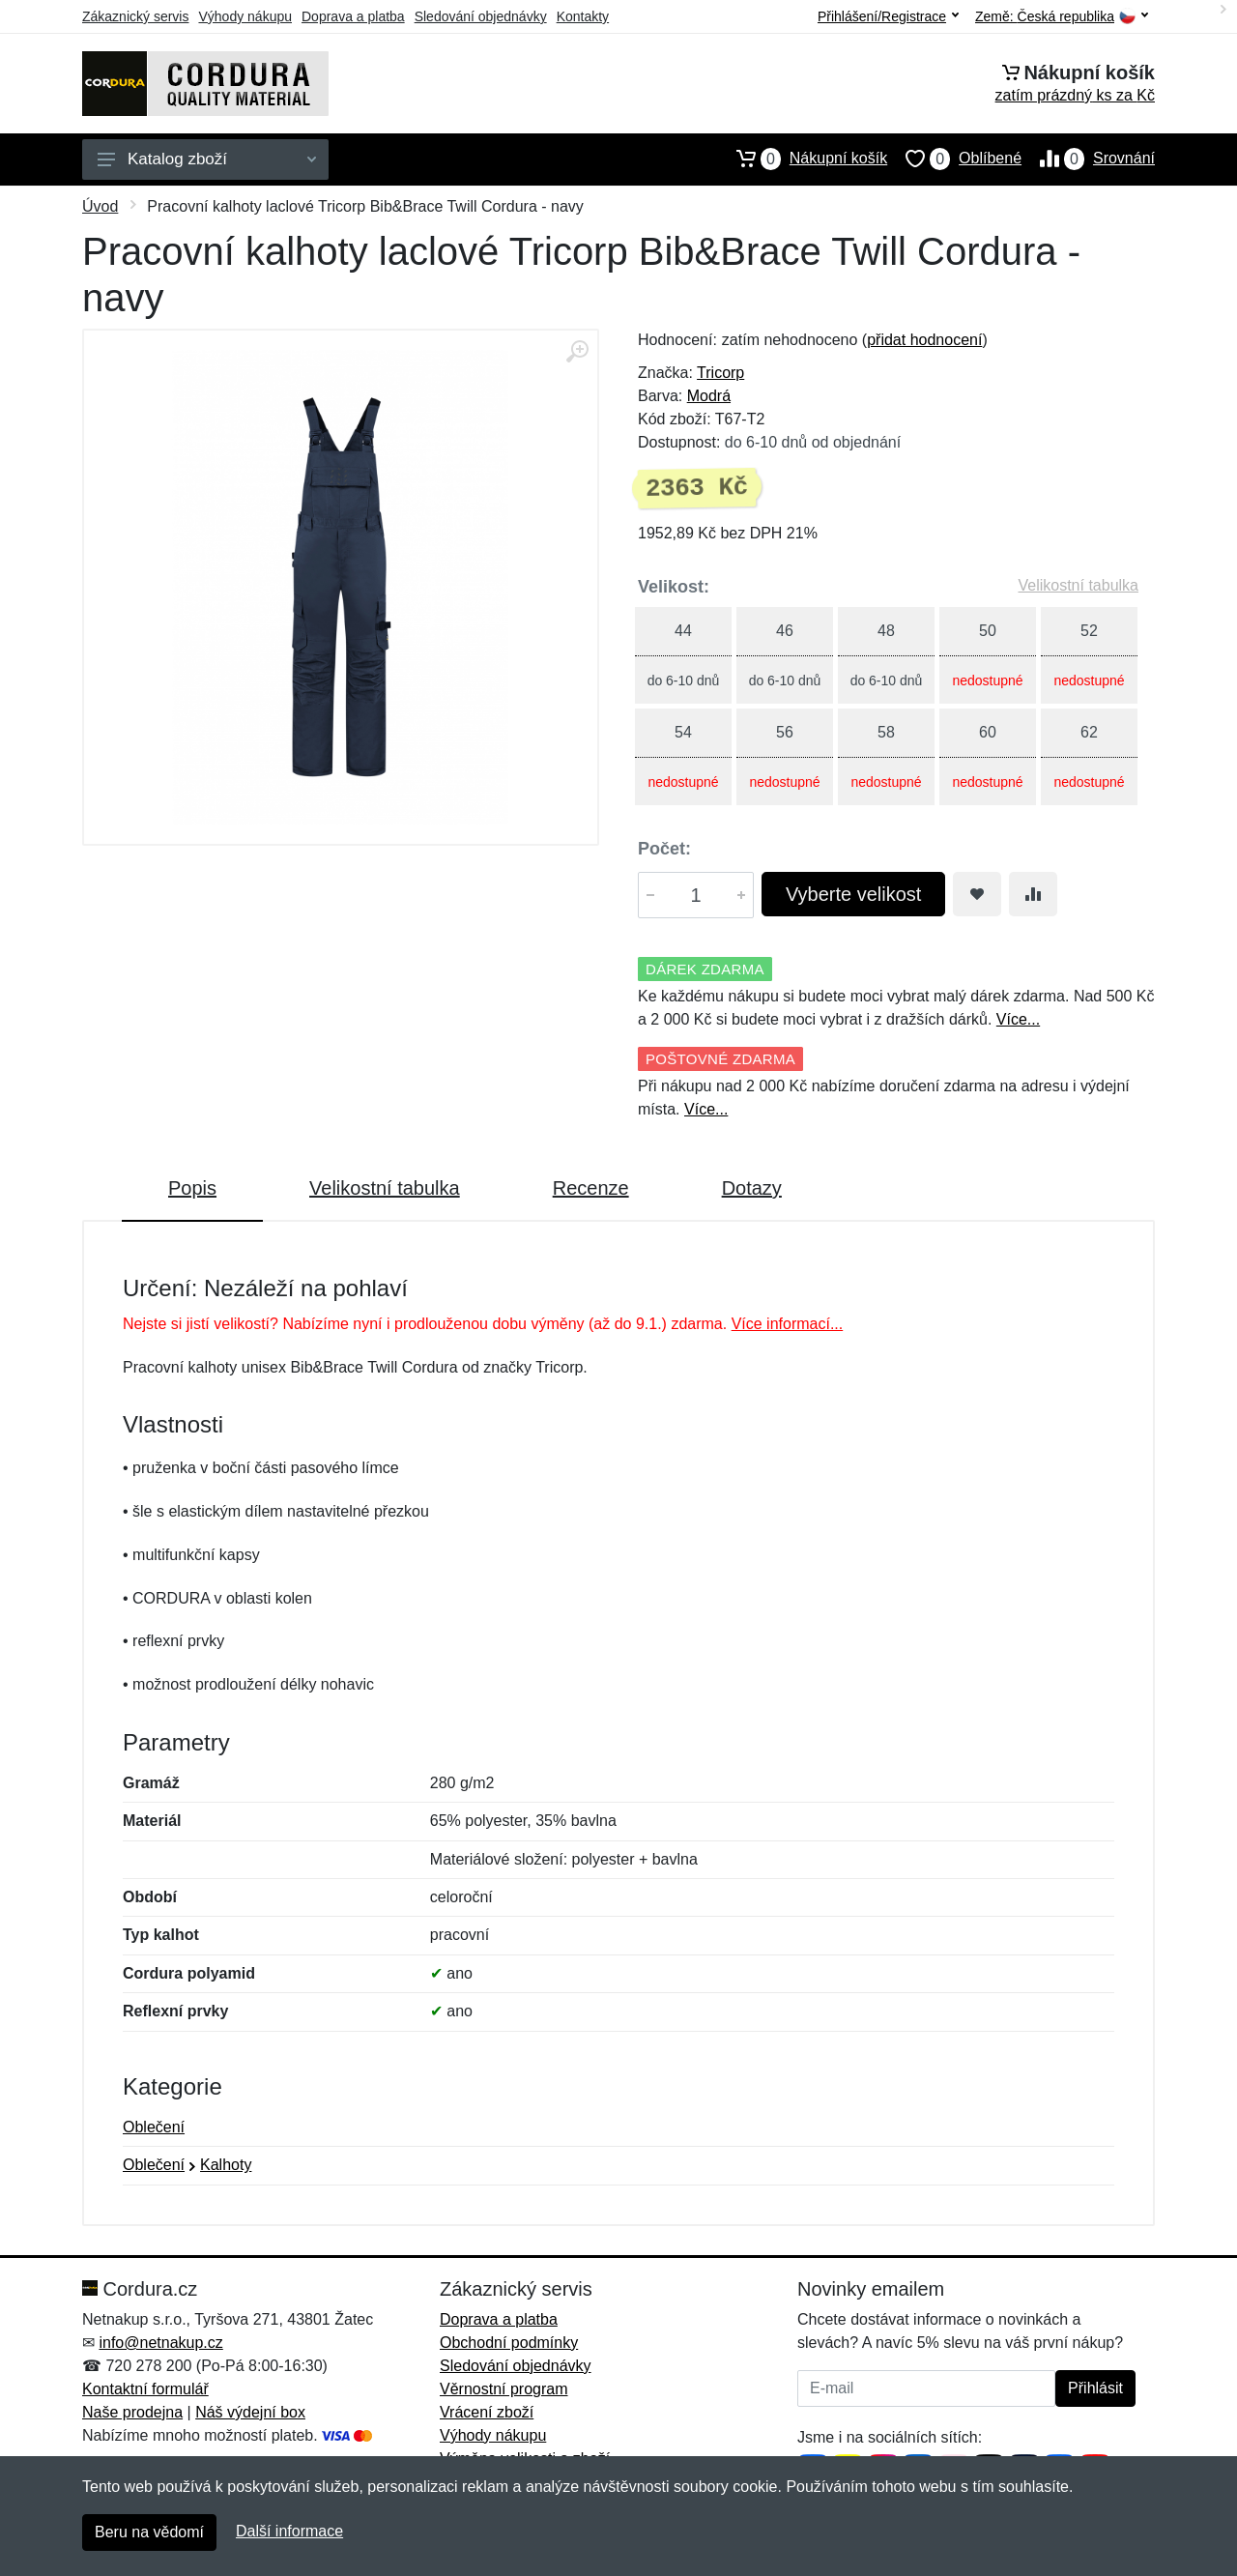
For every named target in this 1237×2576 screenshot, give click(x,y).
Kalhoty (225, 2164)
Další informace (289, 2531)
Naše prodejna (132, 2412)
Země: (1061, 17)
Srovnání (1088, 158)
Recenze (591, 1188)
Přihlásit (1095, 2388)
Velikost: (673, 586)
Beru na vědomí (149, 2532)
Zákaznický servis (135, 16)
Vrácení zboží (486, 2412)
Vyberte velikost (853, 894)
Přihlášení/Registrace (888, 16)
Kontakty (583, 16)
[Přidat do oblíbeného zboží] (977, 894)
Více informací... (788, 1324)
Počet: (664, 848)
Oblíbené (954, 158)
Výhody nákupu (245, 16)
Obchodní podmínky (509, 2342)
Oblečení (154, 2127)
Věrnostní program (504, 2389)
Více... (1018, 1019)
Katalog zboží (207, 159)
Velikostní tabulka (1078, 585)
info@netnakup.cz (160, 2342)
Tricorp (720, 372)
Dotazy (752, 1188)
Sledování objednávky (481, 16)
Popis (192, 1188)
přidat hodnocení (924, 340)
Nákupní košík (802, 158)
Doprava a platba (353, 16)
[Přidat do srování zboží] (1033, 894)
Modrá (709, 396)
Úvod (100, 206)
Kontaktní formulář (145, 2389)
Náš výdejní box (250, 2412)
